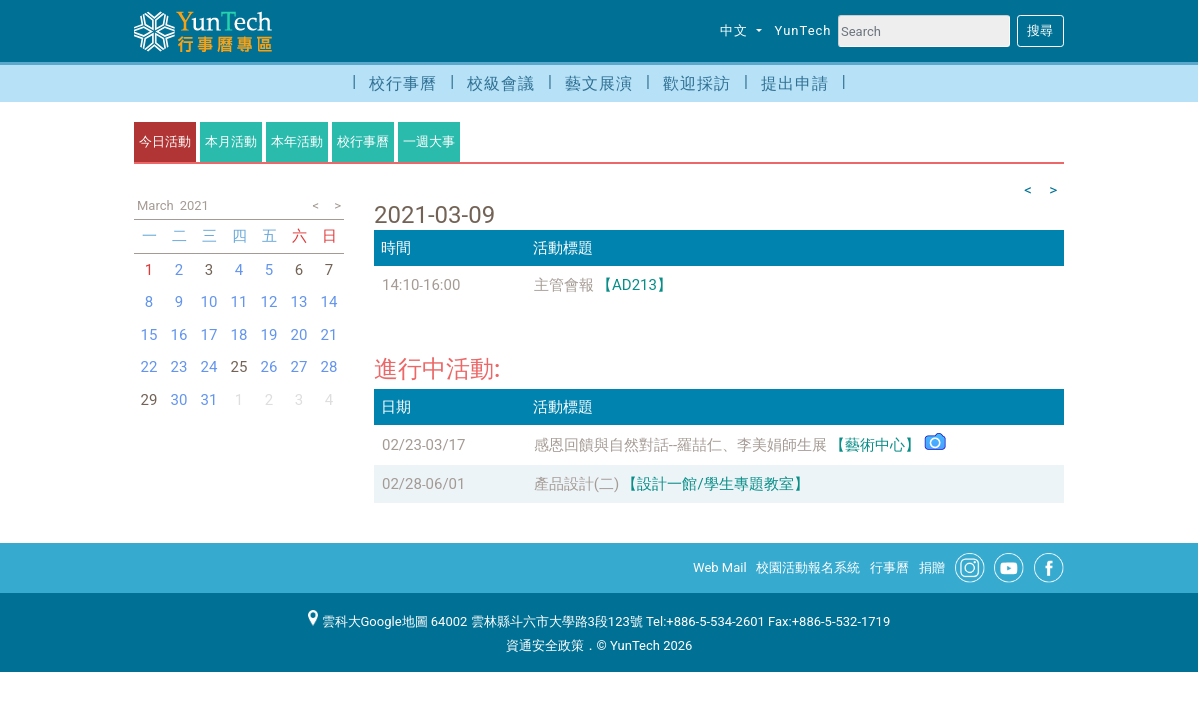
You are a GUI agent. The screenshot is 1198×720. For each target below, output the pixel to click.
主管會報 (564, 285)
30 (179, 400)
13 (299, 302)
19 (269, 335)
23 (179, 367)
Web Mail (720, 567)
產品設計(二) (576, 484)
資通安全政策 (545, 645)
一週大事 (429, 141)
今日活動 (165, 141)
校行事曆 (403, 83)
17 (209, 335)
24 (209, 367)
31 (209, 400)
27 (299, 367)
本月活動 (231, 141)
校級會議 (501, 83)
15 (149, 335)
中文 (736, 30)
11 (239, 302)
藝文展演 (599, 83)
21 (329, 335)
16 (179, 335)
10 (209, 302)
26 (269, 367)
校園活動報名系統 (808, 567)
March (155, 205)
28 (329, 367)
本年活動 (297, 141)
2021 (194, 205)
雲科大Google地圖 (368, 621)
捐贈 (932, 567)
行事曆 (889, 567)
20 (299, 335)
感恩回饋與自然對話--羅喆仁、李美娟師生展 (680, 445)
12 (269, 302)
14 (329, 302)
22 (149, 367)
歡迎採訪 (697, 83)
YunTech (803, 30)
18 (239, 335)
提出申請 (795, 83)
